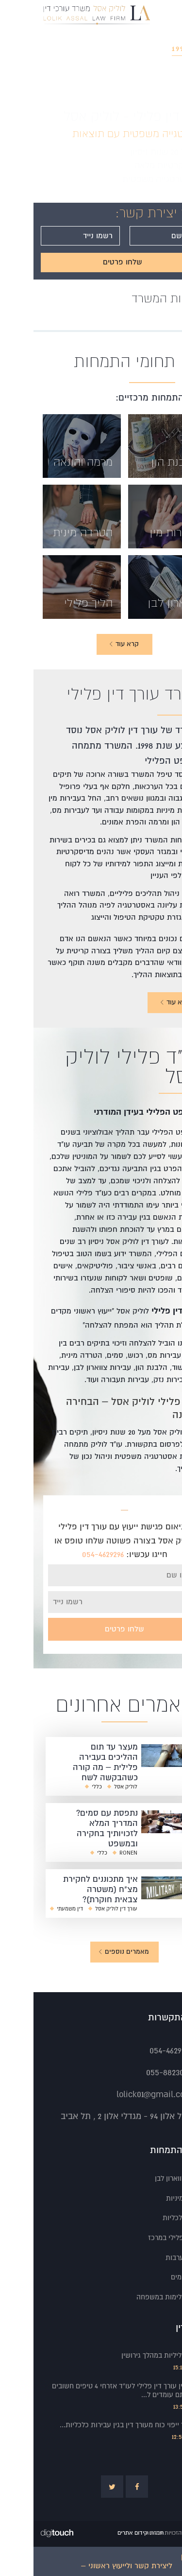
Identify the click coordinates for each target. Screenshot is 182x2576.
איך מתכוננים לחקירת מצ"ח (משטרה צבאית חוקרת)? (67, 1889)
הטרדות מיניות (153, 2198)
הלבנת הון (141, 462)
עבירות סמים (156, 2277)
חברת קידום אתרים (107, 2533)
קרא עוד (141, 1002)
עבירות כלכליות (152, 2217)
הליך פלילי (55, 602)
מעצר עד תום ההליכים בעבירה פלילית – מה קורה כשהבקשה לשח (71, 1762)
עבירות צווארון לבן (148, 2178)
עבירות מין (140, 532)
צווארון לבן (139, 602)
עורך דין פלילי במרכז (145, 2237)
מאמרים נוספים (90, 1951)
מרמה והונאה (49, 462)
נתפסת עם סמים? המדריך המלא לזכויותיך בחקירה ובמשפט (73, 1828)
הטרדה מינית (49, 532)
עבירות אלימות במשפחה (139, 2297)
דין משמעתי (36, 1909)
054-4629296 (69, 1554)
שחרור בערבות (153, 2257)
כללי (63, 1787)
